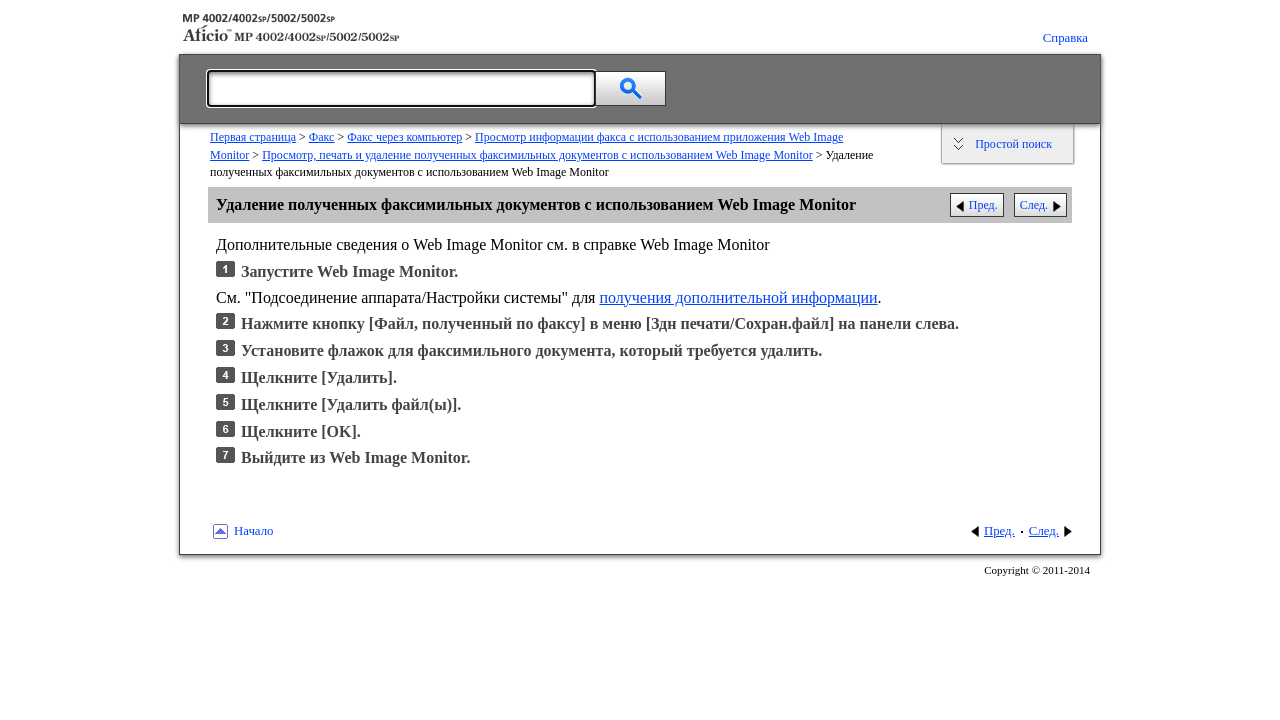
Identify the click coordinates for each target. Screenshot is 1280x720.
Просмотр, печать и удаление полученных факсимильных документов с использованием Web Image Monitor (537, 155)
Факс (322, 137)
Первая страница (253, 137)
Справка (1065, 38)
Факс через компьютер (404, 137)
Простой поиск (1013, 144)
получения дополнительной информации (738, 297)
